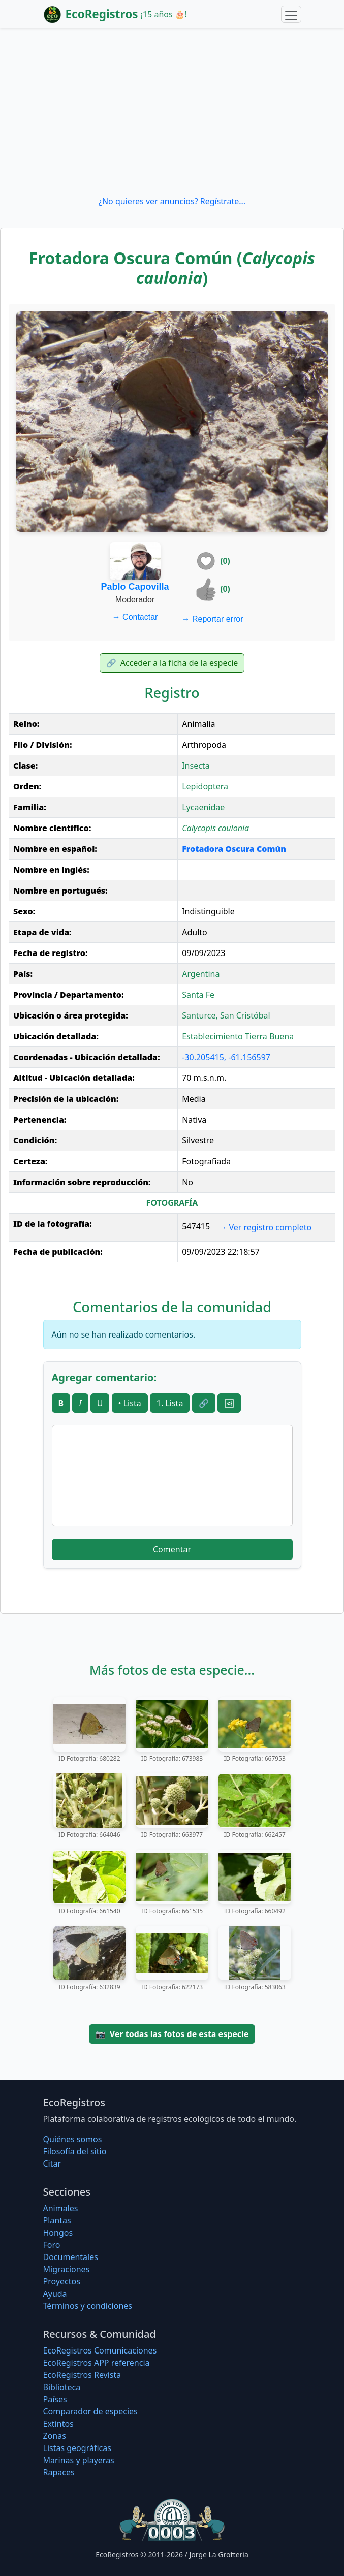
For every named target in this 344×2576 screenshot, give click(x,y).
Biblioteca (62, 2387)
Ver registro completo (264, 1227)
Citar (52, 2163)
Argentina (201, 973)
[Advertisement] (172, 112)
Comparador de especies (90, 2411)
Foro (51, 2244)
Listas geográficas (77, 2448)
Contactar (135, 617)
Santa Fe (198, 994)
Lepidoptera (205, 786)
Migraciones (66, 2269)
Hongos (58, 2232)
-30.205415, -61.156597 (226, 1057)
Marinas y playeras (78, 2460)
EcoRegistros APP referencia (96, 2362)
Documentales (70, 2257)
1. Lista (170, 1403)
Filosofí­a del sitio (75, 2151)
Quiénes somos (72, 2139)
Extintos (58, 2423)
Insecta (195, 765)
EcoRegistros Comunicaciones (100, 2350)
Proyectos (61, 2281)
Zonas (54, 2435)
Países (55, 2399)
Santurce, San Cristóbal (226, 1015)
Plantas (57, 2220)
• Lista (129, 1403)
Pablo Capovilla (135, 587)
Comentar (172, 1549)
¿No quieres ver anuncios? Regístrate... (172, 201)
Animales (60, 2208)
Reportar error (212, 619)
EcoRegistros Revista (82, 2374)
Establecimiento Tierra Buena (238, 1036)
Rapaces (59, 2472)
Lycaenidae (203, 807)
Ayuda (55, 2293)
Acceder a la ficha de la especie (172, 663)
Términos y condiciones (88, 2305)
